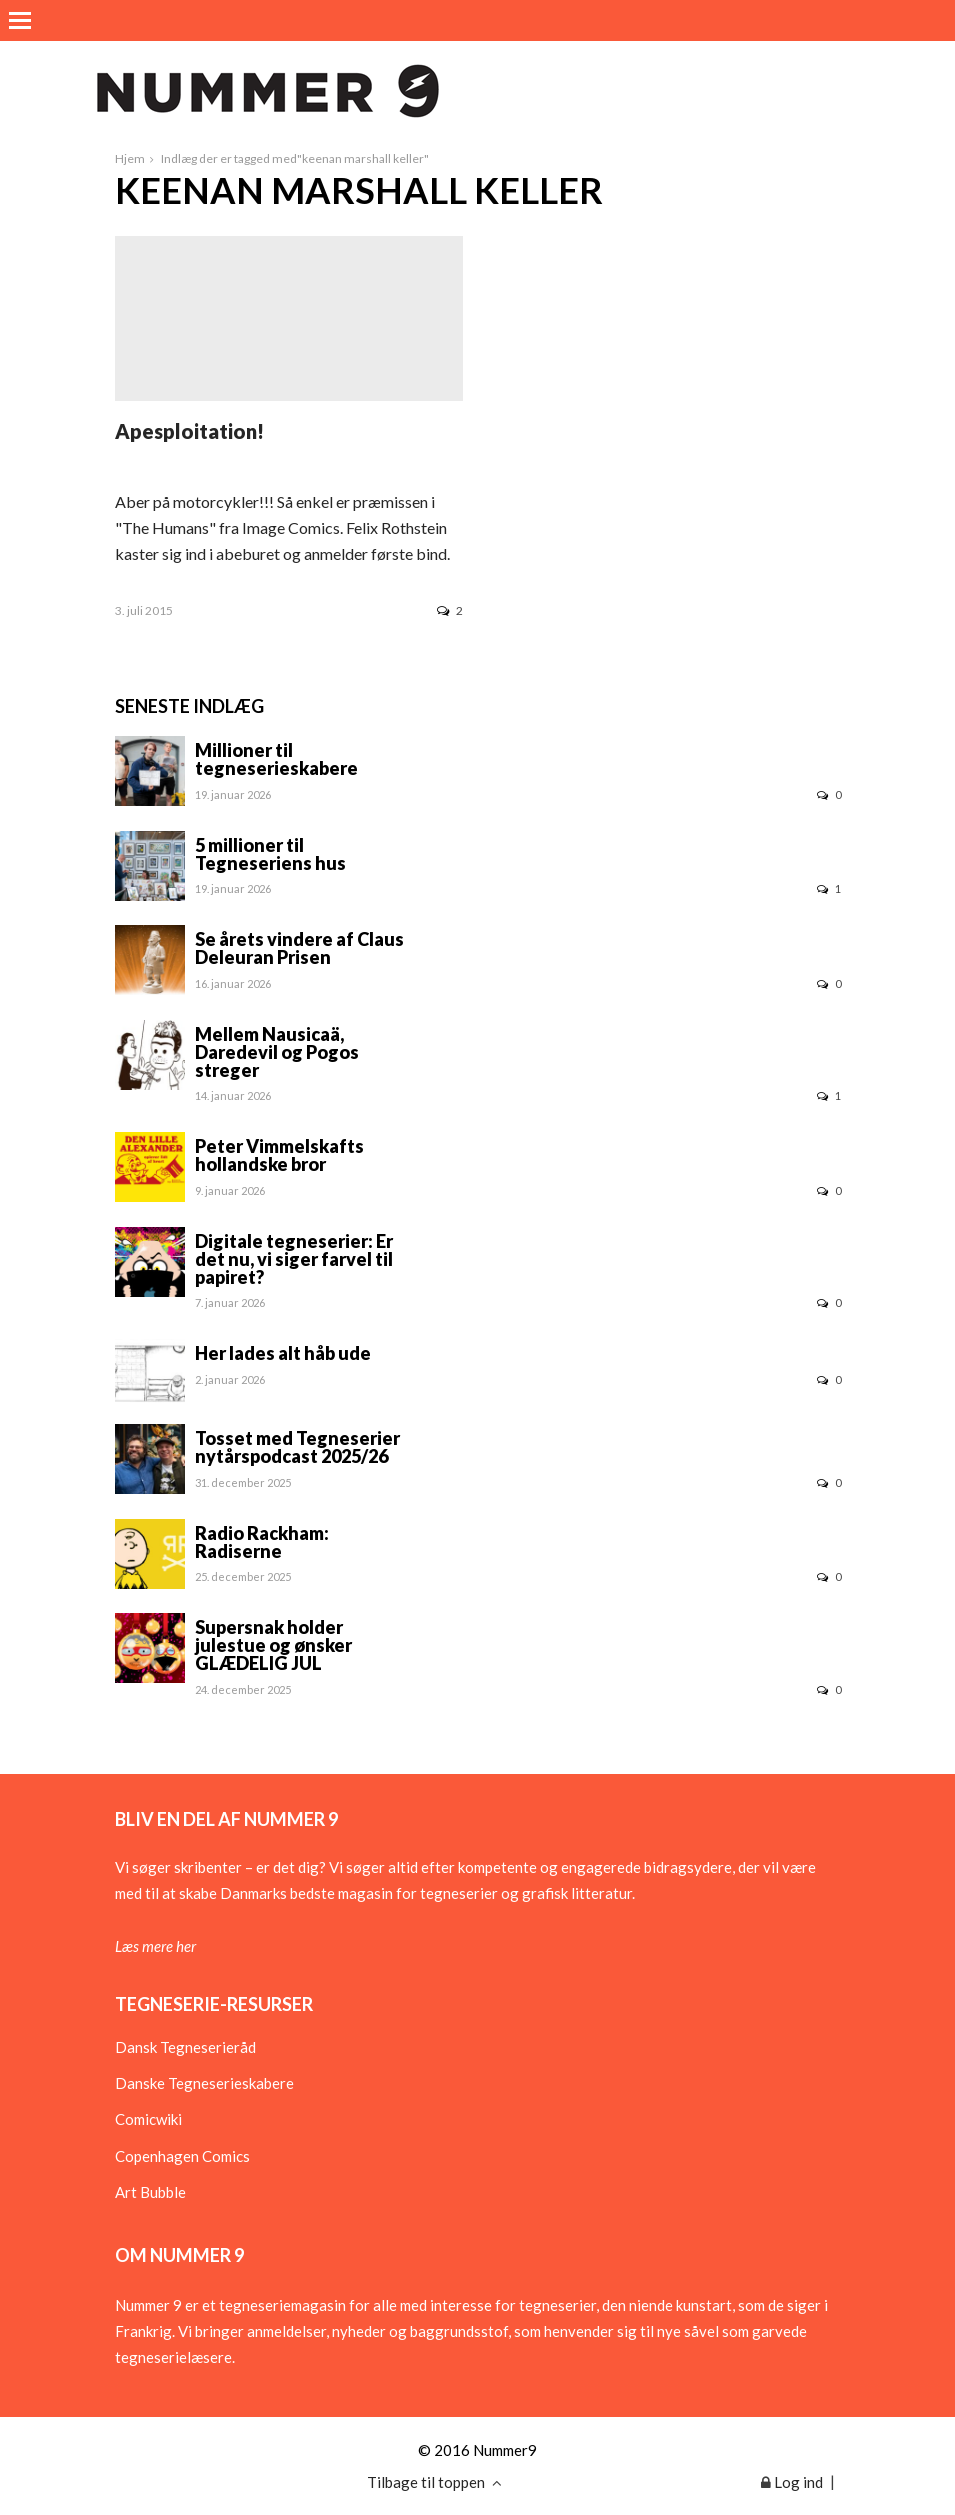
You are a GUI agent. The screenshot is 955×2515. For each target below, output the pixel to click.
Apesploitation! (189, 431)
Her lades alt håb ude (283, 1353)
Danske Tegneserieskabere (204, 2083)
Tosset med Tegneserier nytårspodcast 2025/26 (297, 1447)
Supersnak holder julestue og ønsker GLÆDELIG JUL (273, 1645)
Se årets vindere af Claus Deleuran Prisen (299, 948)
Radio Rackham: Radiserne (262, 1542)
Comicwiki (148, 2119)
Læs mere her (155, 1946)
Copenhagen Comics (182, 2156)
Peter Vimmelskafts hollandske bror (279, 1155)
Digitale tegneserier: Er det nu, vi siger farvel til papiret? (294, 1259)
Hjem (130, 158)
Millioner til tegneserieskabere (276, 759)
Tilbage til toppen (434, 2482)
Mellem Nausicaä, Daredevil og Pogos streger (277, 1052)
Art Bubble (150, 2192)
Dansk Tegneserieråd (185, 2047)
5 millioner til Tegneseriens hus (270, 854)
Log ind (792, 2482)
